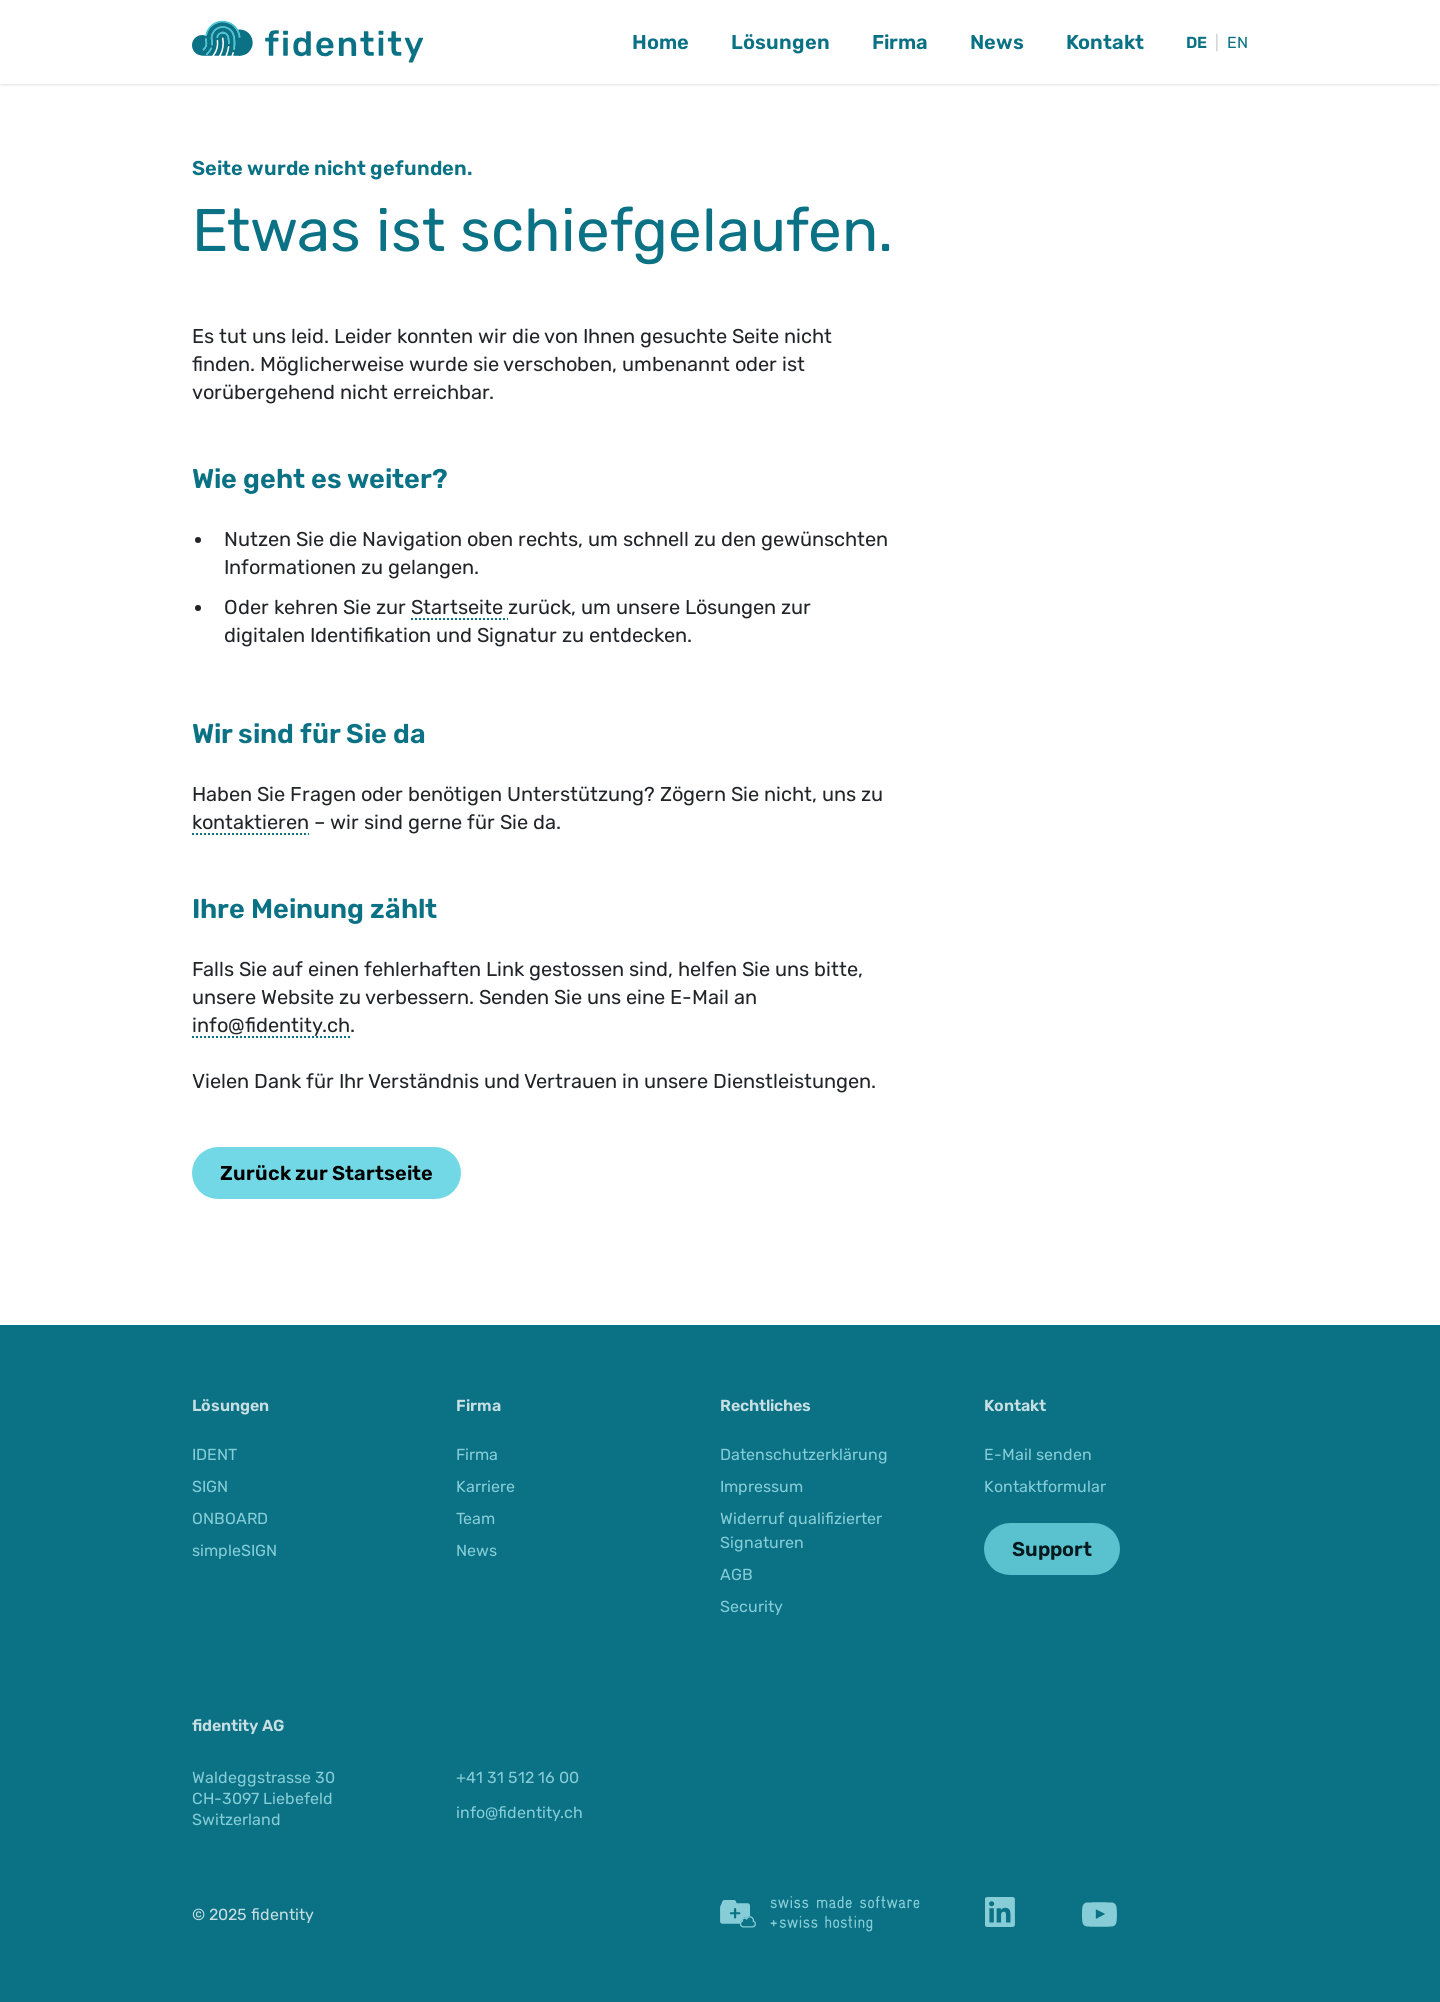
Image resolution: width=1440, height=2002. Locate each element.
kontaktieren (250, 822)
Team (475, 1518)
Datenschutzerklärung (804, 1454)
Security (751, 1606)
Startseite (459, 607)
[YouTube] (1099, 1914)
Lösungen (780, 42)
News (997, 42)
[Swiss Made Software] (820, 1914)
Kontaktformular (1045, 1486)
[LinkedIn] (999, 1914)
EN (1237, 42)
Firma (900, 42)
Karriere (485, 1486)
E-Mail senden (1038, 1454)
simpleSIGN (234, 1550)
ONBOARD (230, 1518)
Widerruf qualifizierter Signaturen (801, 1530)
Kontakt (1105, 42)
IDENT (214, 1454)
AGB (736, 1574)
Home (660, 42)
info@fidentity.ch (271, 1025)
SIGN (210, 1486)
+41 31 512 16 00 (517, 1777)
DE (1196, 42)
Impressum (761, 1486)
